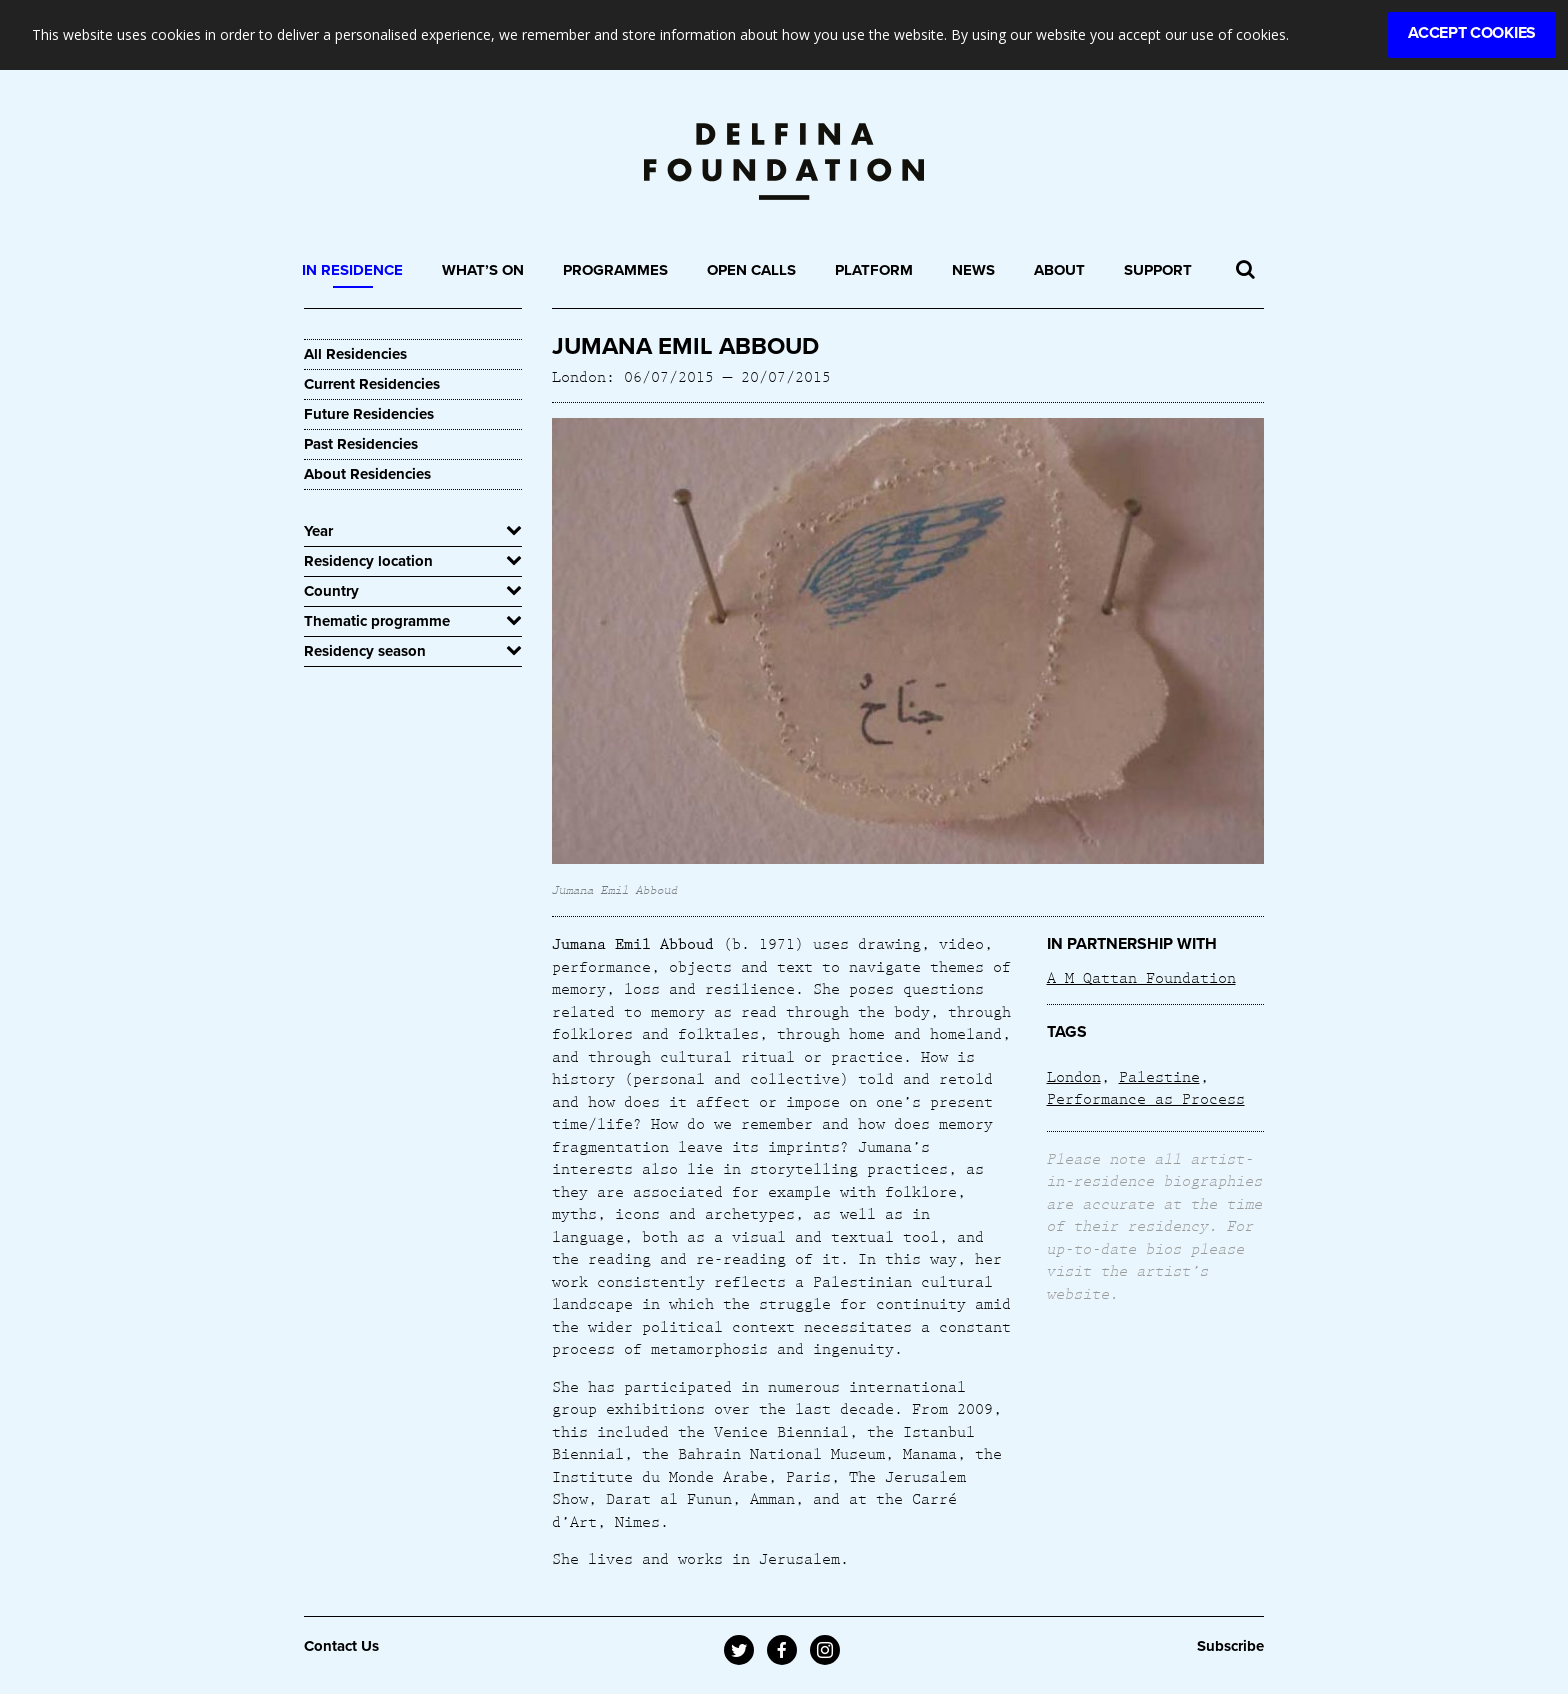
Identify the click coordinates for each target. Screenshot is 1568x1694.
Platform (874, 270)
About (1059, 270)
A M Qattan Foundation (1141, 977)
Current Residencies (372, 384)
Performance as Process (1146, 1098)
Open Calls (751, 270)
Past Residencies (361, 444)
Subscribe (1230, 1646)
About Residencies (367, 474)
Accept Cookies (1472, 33)
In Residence (352, 270)
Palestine (1159, 1076)
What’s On (483, 270)
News (973, 270)
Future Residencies (369, 414)
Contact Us (341, 1646)
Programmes (615, 270)
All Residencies (355, 354)
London (1074, 1076)
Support (1158, 270)
